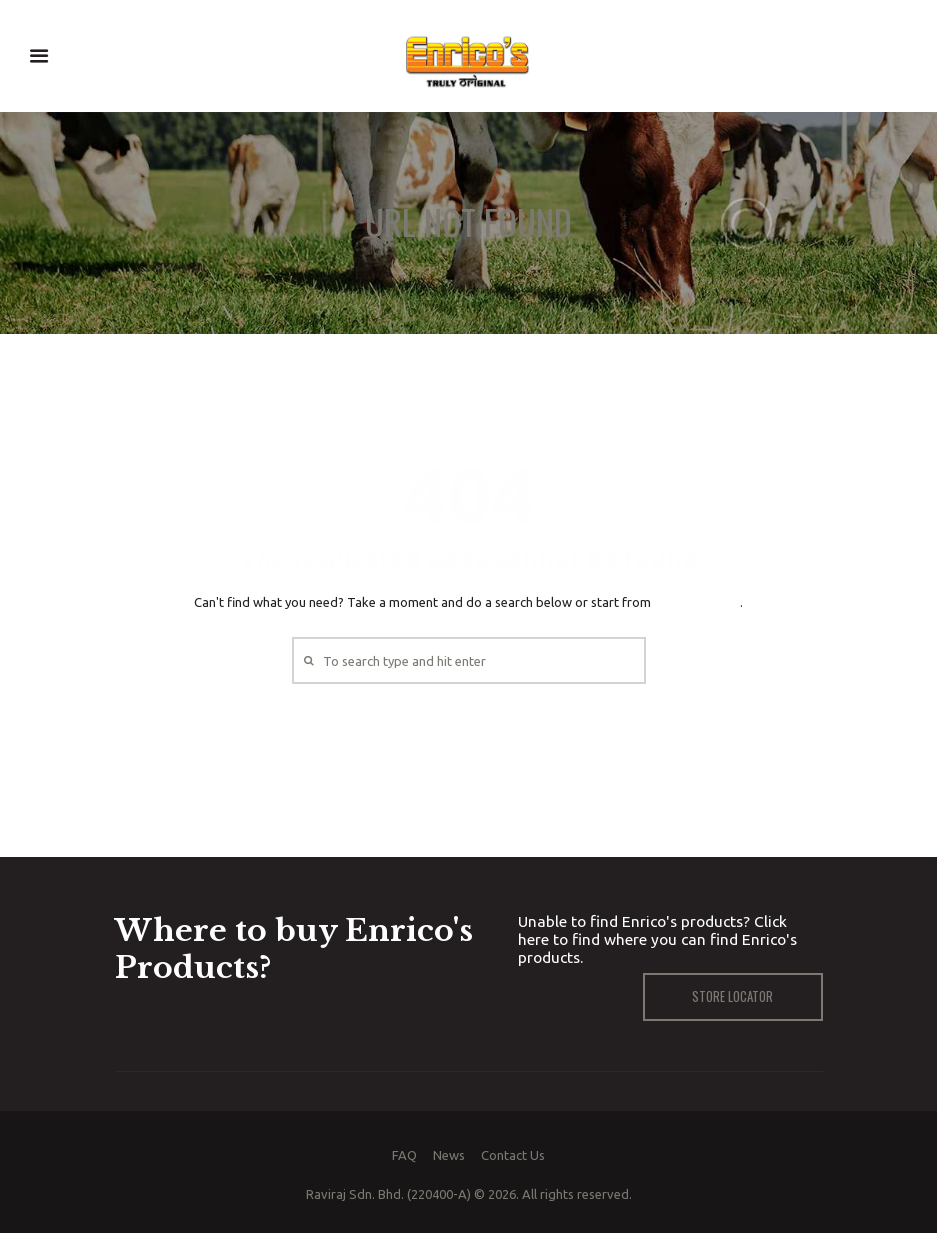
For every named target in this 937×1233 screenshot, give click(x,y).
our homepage (697, 602)
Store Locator (732, 996)
